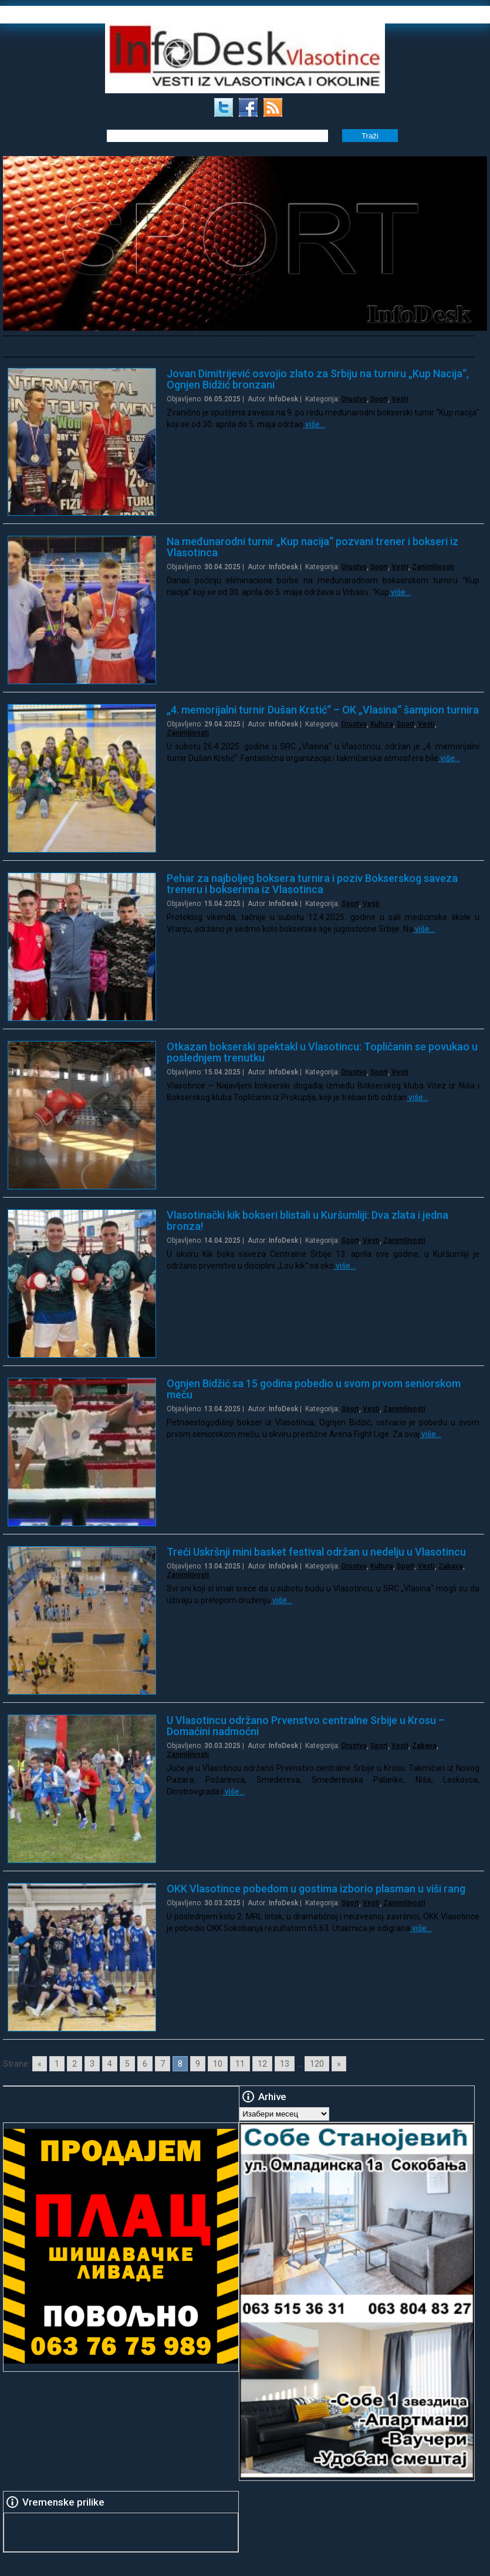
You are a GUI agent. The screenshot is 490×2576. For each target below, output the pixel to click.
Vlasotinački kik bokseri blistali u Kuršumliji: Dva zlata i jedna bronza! (307, 1220)
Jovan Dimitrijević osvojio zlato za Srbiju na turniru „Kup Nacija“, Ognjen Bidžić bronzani (318, 379)
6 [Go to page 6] (145, 2063)
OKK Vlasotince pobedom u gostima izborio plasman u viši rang (316, 1888)
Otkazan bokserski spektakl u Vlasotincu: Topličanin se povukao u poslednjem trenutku (322, 1052)
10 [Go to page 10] (217, 2063)
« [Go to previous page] (40, 2063)
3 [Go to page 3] (92, 2063)
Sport (379, 399)
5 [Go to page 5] (127, 2063)
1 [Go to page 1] (57, 2063)
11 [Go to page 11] (240, 2063)
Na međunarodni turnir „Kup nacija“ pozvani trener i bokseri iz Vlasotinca (312, 547)
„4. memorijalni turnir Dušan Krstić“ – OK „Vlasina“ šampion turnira (323, 710)
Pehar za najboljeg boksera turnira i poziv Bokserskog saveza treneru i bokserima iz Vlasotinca (312, 883)
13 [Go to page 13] (284, 2063)
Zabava (450, 1566)
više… (314, 424)
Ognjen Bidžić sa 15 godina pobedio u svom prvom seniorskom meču (314, 1389)
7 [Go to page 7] (162, 2063)
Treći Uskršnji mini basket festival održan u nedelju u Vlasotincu (316, 1552)
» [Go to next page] (339, 2063)
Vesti (399, 399)
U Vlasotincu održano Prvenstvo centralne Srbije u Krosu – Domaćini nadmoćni (306, 1725)
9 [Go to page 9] (197, 2063)
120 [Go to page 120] (317, 2063)
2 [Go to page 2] (74, 2063)
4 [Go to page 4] (109, 2063)
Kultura (381, 724)
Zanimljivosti (433, 567)
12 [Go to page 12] (262, 2063)
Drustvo (354, 399)
